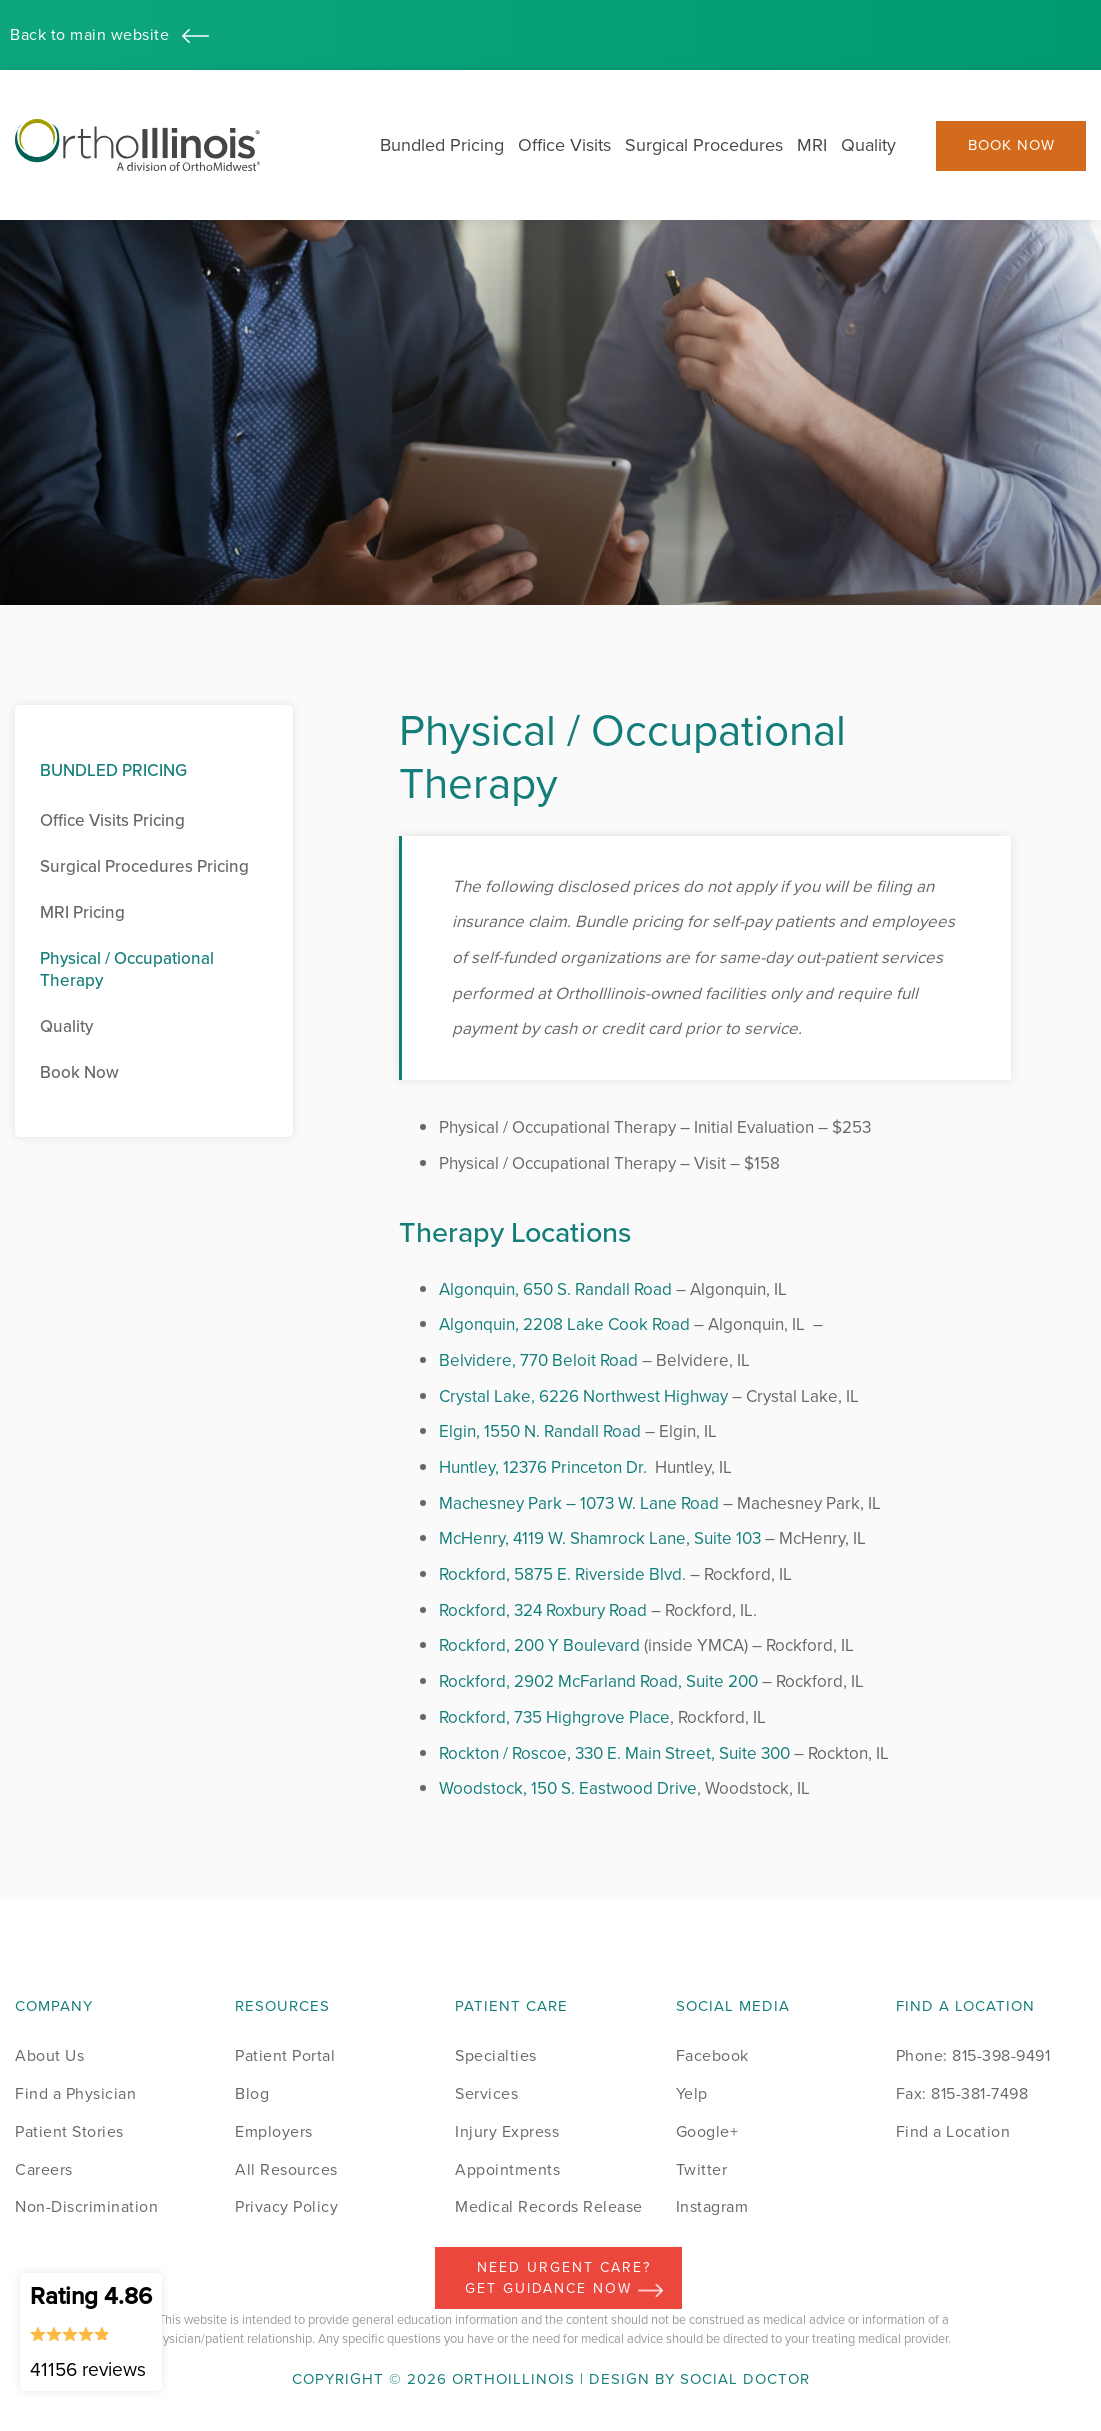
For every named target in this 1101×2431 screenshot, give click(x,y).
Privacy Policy (286, 2206)
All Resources (286, 2169)
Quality (868, 145)
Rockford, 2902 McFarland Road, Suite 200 (598, 1681)
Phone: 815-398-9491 (973, 2055)
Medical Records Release (549, 2206)
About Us (49, 2055)
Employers (274, 2131)
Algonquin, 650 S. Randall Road (555, 1289)
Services (486, 2093)
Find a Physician (75, 2093)
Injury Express (507, 2131)
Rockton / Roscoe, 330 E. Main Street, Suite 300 (614, 1753)
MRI (812, 145)
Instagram (712, 2206)
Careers (44, 2169)
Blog (252, 2093)
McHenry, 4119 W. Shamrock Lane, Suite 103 (600, 1538)
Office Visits (564, 145)
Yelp (692, 2093)
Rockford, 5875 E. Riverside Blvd (560, 1574)
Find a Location (953, 2131)
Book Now (1011, 145)
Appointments (507, 2169)
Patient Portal (285, 2055)
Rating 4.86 (91, 2331)
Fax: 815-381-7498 (962, 2093)
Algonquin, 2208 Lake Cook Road (564, 1324)
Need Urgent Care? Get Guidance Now (564, 2278)
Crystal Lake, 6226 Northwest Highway (583, 1396)
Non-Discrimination (86, 2206)
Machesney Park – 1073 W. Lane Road (579, 1503)
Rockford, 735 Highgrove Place (554, 1717)
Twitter (702, 2169)
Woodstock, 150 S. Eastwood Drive (568, 1788)
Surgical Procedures (704, 145)
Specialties (496, 2055)
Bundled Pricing (442, 145)
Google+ (707, 2131)
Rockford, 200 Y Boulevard (539, 1645)
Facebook (712, 2055)
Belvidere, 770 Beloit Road (538, 1360)
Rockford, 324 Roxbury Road (543, 1610)
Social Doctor (745, 2379)
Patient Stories (69, 2131)
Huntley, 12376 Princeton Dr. (543, 1467)
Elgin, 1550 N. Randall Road (540, 1431)
